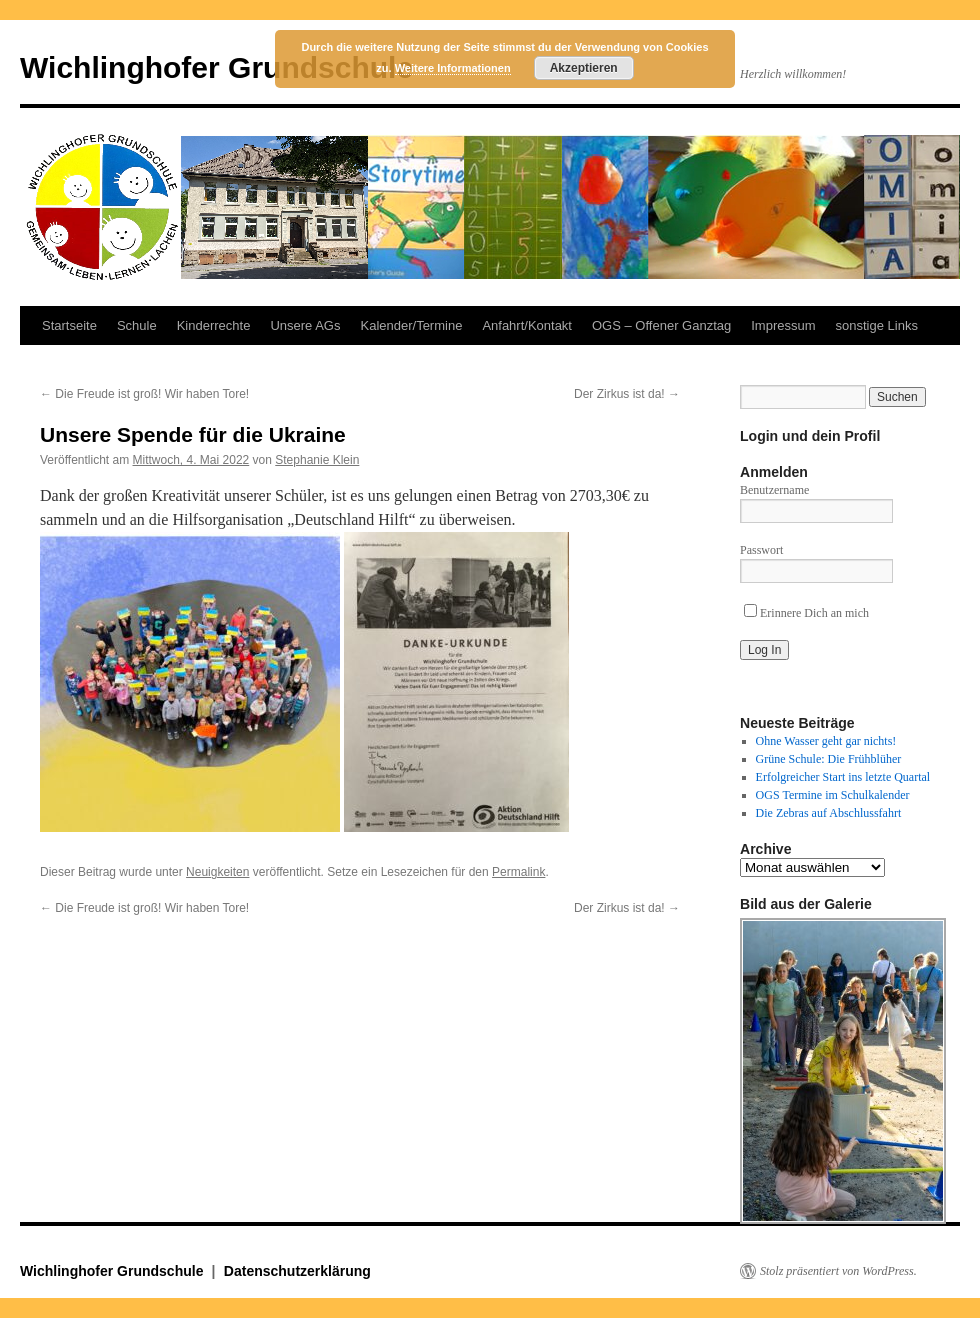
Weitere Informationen (453, 68)
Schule (137, 325)
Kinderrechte (214, 325)
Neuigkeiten (217, 872)
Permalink (518, 872)
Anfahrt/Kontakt (527, 325)
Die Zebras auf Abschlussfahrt (829, 813)
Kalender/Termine (411, 325)
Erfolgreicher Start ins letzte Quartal (843, 777)
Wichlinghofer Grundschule (216, 67)
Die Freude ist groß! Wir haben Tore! (144, 394)
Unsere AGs (305, 325)
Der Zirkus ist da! (627, 394)
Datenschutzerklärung (297, 1271)
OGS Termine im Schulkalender (833, 795)
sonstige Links (877, 325)
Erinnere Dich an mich (806, 613)
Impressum (783, 325)
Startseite (69, 325)
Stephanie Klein (317, 460)
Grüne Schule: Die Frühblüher (829, 759)
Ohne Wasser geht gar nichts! (826, 741)
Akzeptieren (584, 68)
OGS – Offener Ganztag (661, 325)
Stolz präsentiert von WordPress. (838, 1271)
